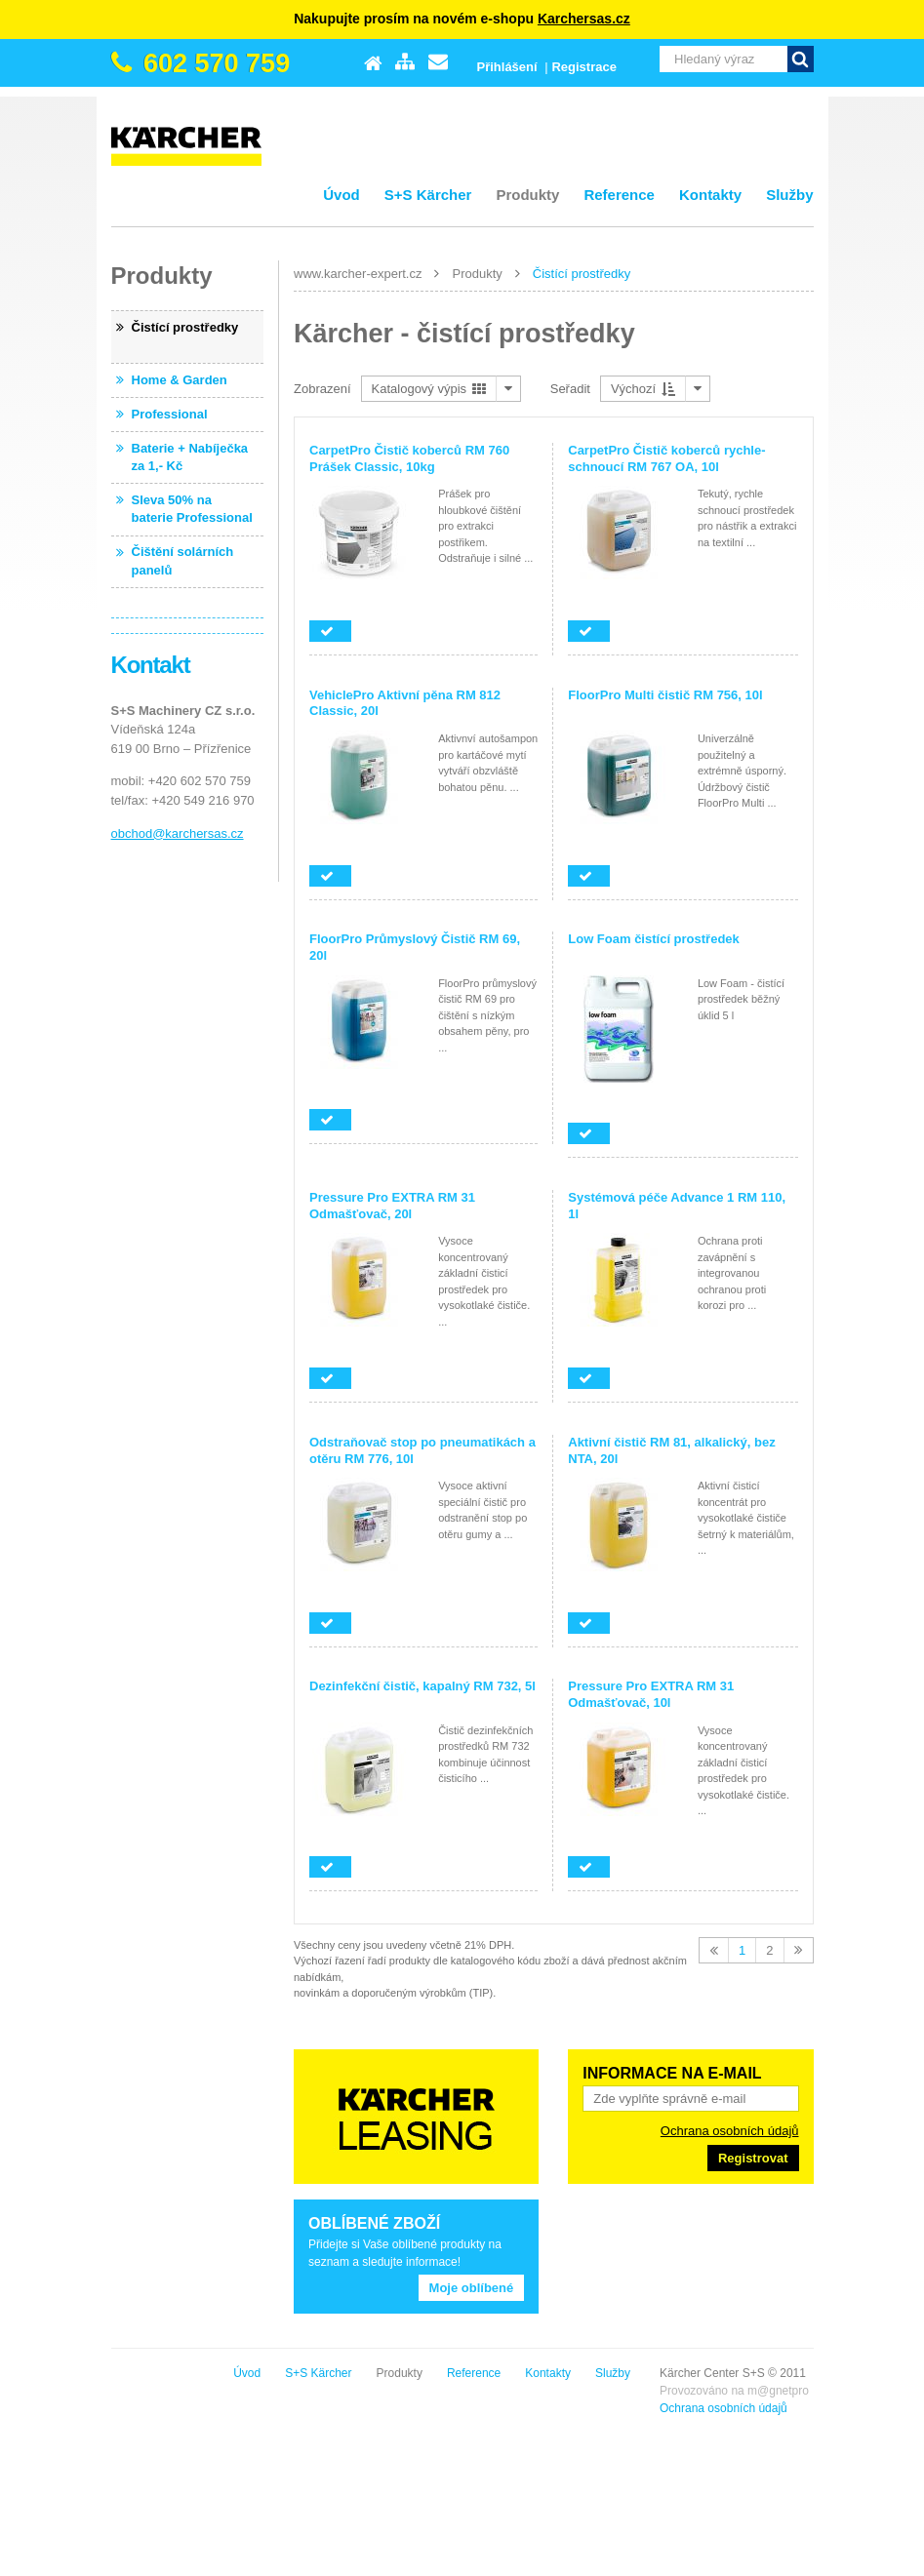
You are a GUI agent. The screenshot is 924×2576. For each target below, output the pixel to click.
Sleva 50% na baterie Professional (192, 509)
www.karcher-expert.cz (358, 273)
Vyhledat (800, 59)
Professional (170, 414)
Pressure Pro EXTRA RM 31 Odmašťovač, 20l (392, 1205)
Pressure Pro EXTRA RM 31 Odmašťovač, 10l (651, 1694)
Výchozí (643, 388)
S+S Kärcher (428, 194)
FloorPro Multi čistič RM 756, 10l (665, 695)
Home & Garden (179, 380)
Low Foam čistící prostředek (654, 938)
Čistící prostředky (581, 273)
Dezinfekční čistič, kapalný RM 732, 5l (422, 1686)
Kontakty (710, 194)
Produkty (527, 194)
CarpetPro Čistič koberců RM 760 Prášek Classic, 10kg (409, 458)
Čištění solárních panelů (183, 560)
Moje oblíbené (471, 2287)
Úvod (341, 194)
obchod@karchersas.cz (177, 833)
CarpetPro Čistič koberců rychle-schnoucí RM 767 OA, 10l (666, 458)
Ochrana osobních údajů (730, 2130)
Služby (789, 194)
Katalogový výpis (429, 388)
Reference (619, 194)
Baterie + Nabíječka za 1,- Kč (190, 457)
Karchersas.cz (584, 18)
